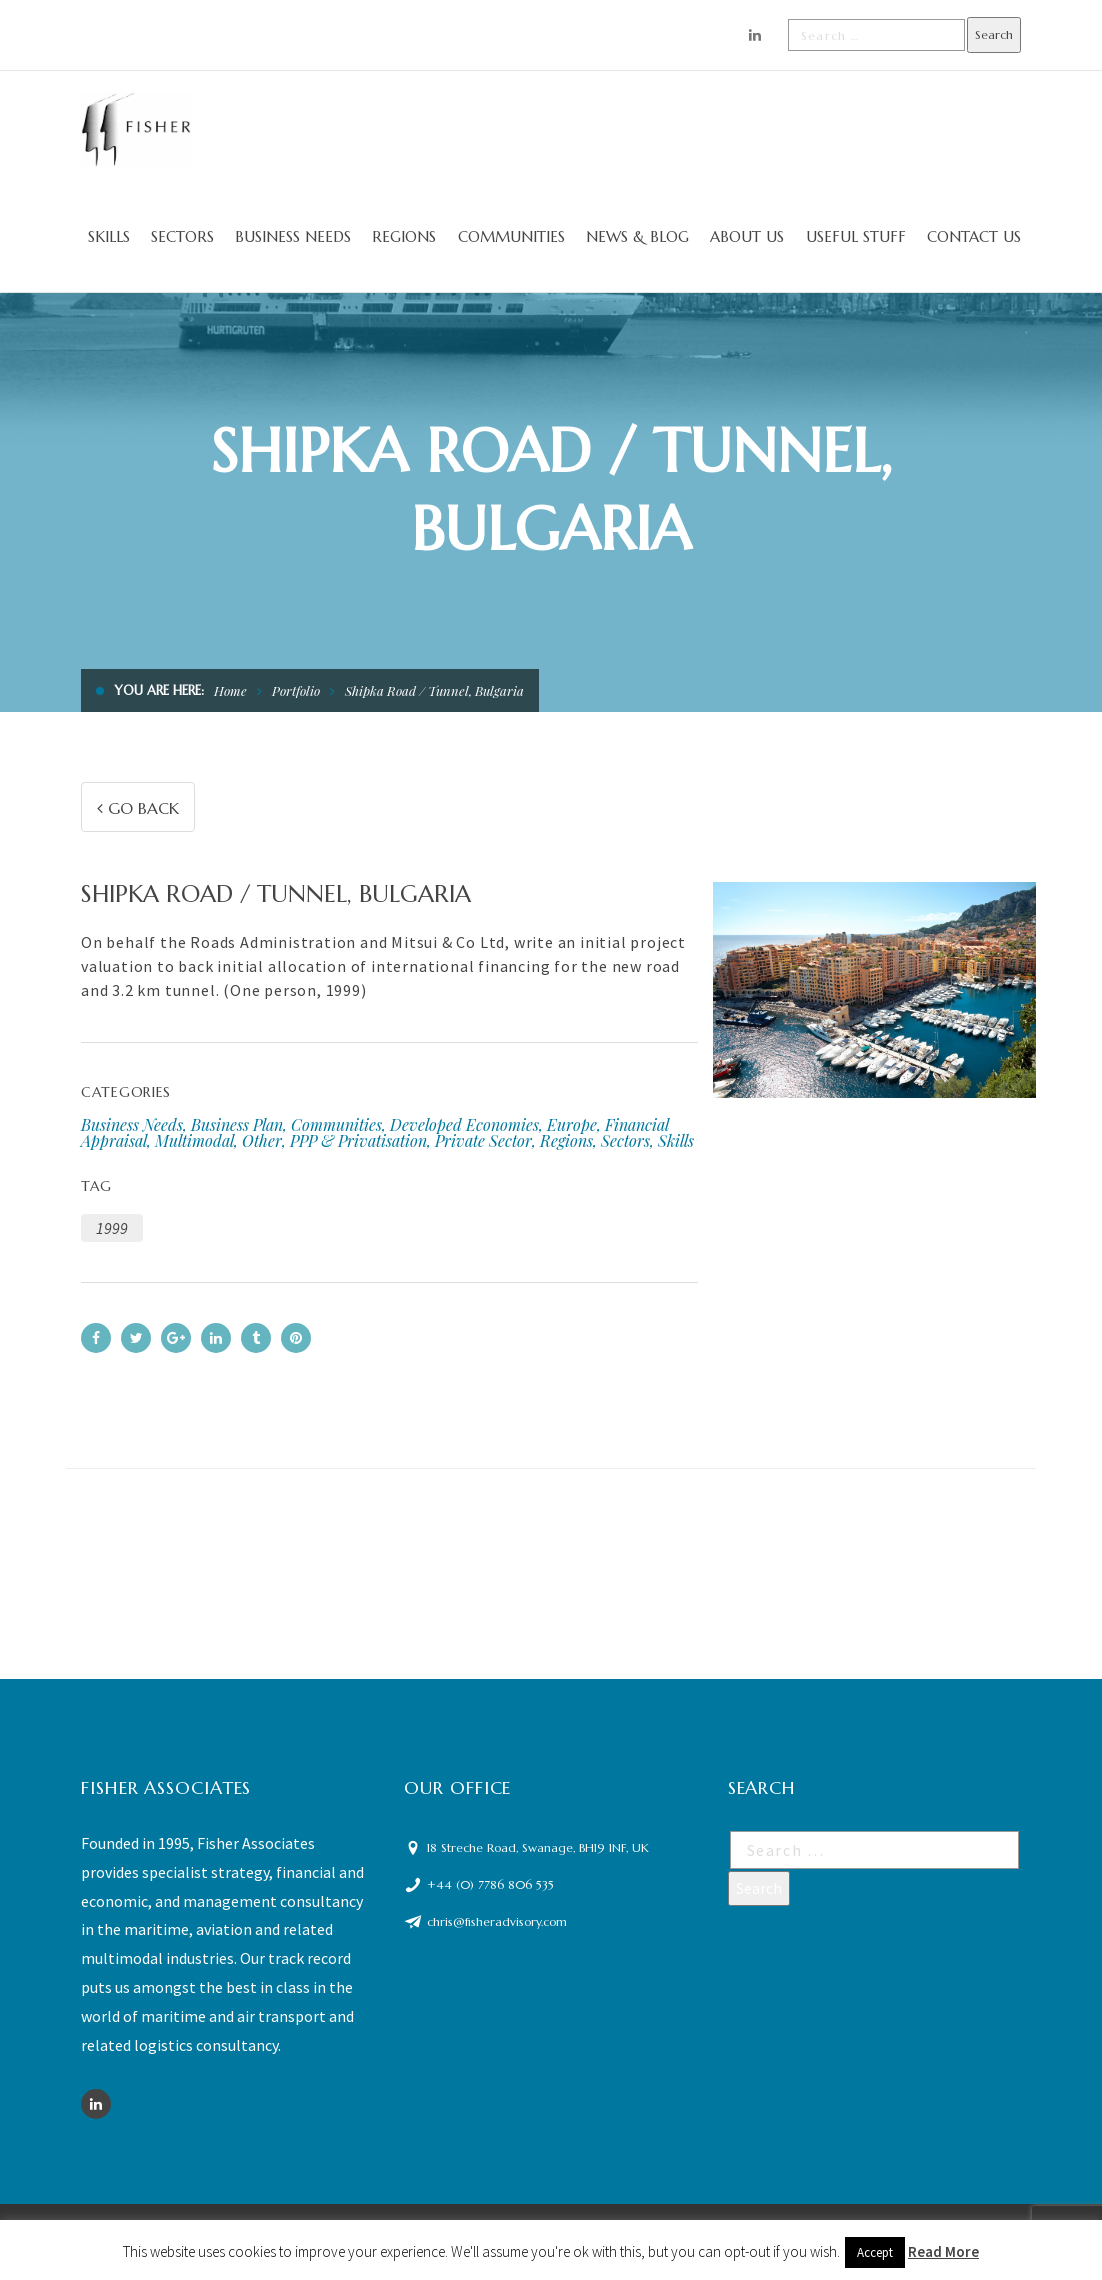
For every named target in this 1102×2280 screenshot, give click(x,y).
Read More (943, 2251)
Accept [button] (875, 2252)
